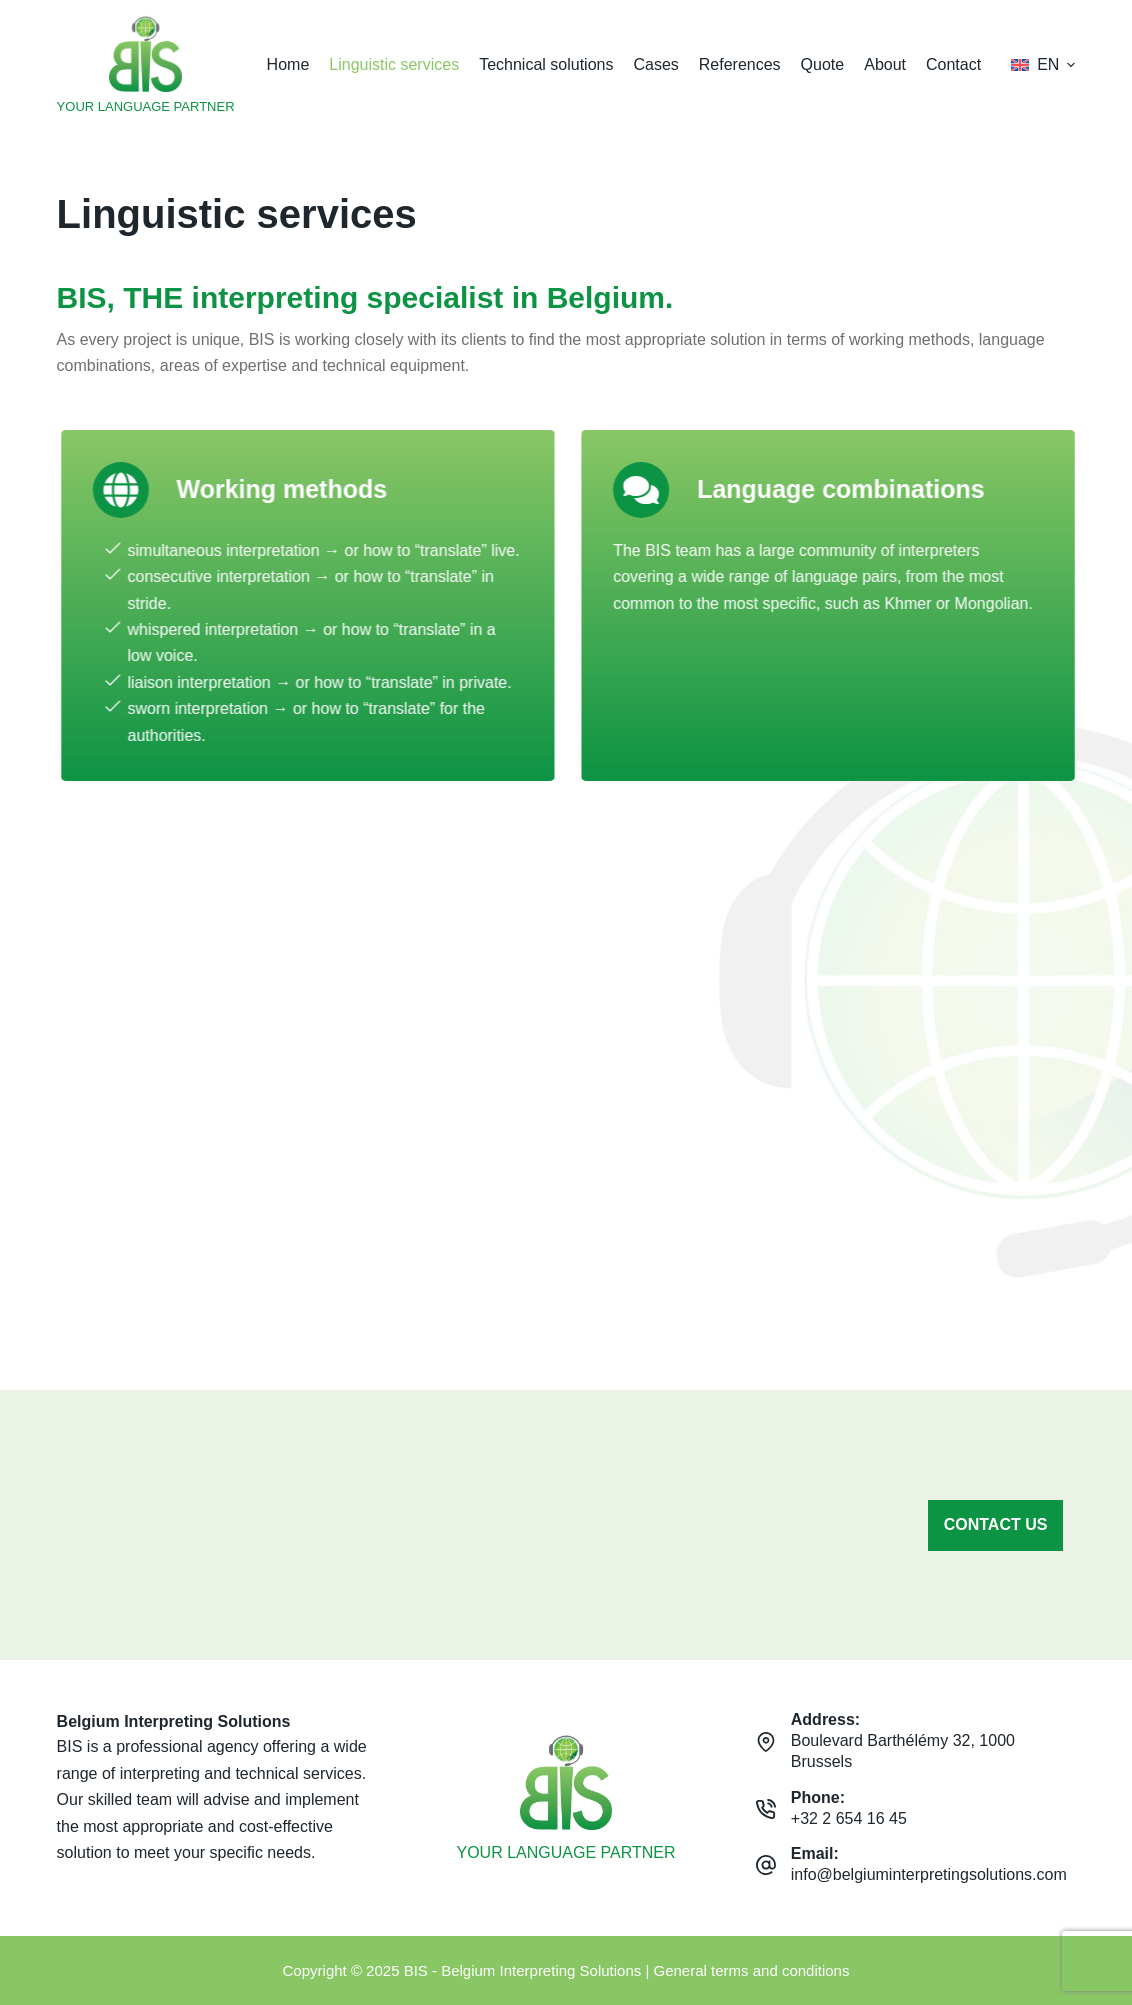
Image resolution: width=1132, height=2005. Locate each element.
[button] (1043, 65)
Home (288, 64)
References (740, 64)
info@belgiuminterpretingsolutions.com (929, 1874)
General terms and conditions (752, 1970)
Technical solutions (546, 64)
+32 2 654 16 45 (849, 1818)
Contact (953, 64)
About (885, 64)
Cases (655, 64)
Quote (823, 64)
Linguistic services (394, 64)
